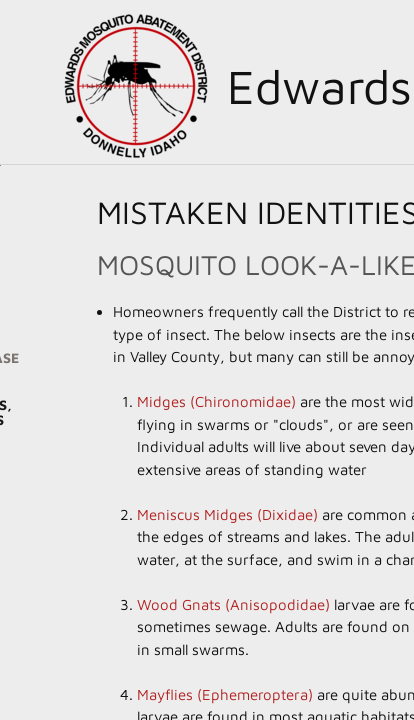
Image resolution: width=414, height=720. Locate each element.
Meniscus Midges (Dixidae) (227, 514)
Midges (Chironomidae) (216, 401)
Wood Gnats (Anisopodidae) (233, 604)
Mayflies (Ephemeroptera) (225, 694)
